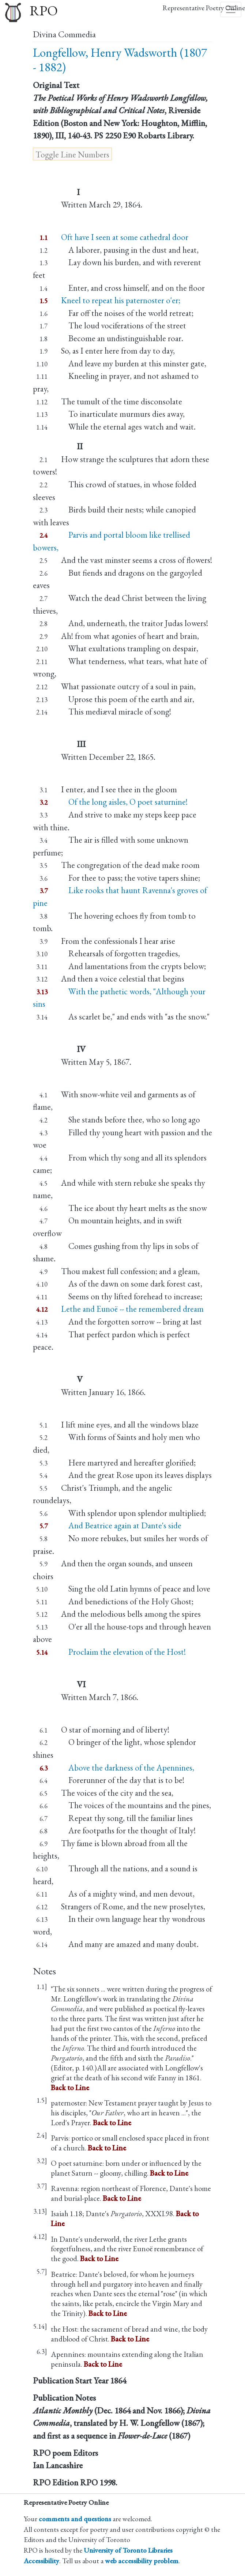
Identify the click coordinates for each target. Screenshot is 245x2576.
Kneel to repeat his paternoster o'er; (120, 300)
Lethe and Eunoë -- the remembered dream (132, 1308)
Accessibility (41, 2560)
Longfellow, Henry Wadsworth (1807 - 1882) (120, 60)
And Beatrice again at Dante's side (121, 1525)
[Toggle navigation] (230, 9)
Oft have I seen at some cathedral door (124, 237)
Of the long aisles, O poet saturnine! (124, 801)
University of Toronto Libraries (128, 2550)
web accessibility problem (141, 2560)
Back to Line (70, 2087)
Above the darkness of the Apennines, (127, 1767)
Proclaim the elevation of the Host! (123, 1651)
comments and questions (75, 2518)
